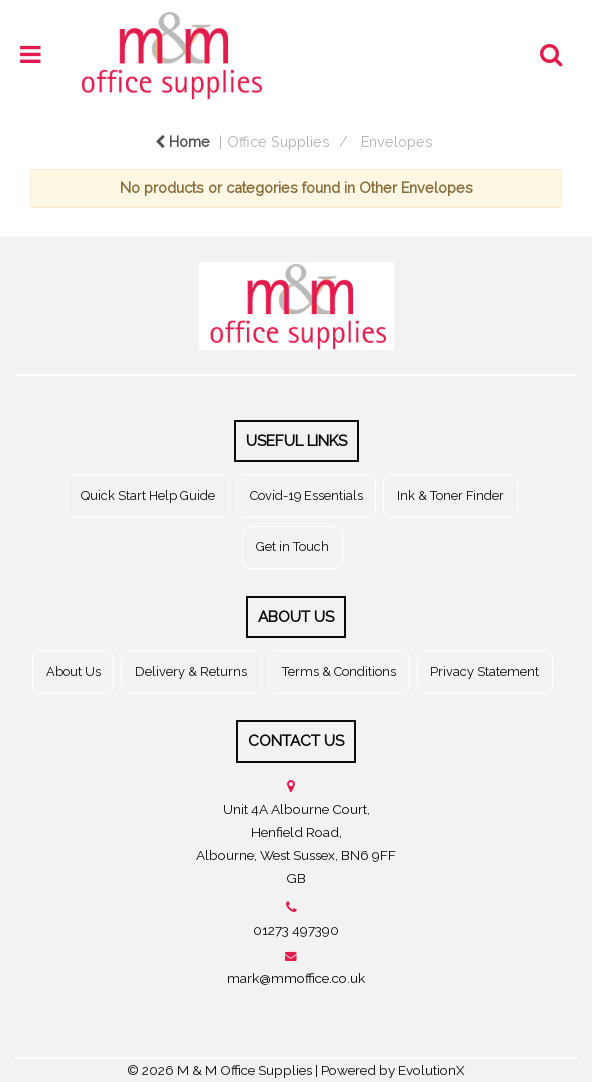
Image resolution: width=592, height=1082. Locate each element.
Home (182, 141)
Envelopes (397, 141)
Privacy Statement (484, 671)
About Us (73, 671)
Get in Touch (292, 546)
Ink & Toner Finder (450, 495)
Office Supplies (278, 141)
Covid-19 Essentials (306, 495)
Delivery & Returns (191, 671)
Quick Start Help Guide (148, 495)
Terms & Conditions (339, 671)
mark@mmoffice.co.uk (296, 978)
